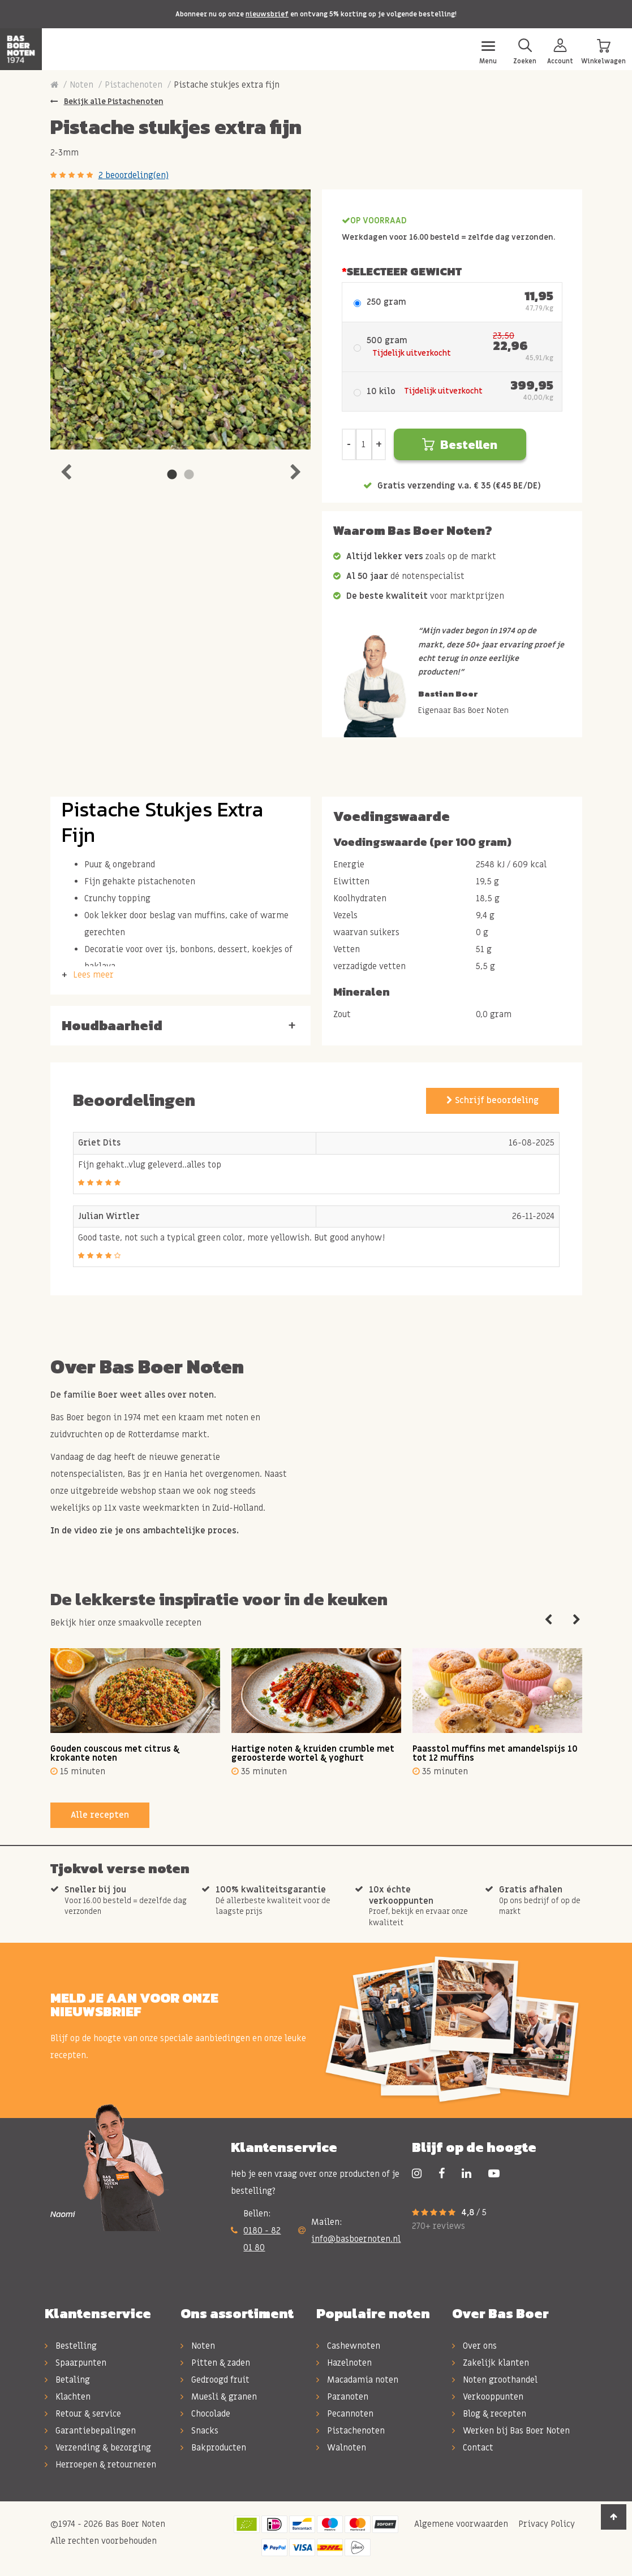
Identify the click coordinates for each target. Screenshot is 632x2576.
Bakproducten (213, 2447)
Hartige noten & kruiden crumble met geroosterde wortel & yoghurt (312, 1753)
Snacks (199, 2430)
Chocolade (205, 2413)
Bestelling (71, 2346)
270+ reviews (438, 2226)
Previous (65, 469)
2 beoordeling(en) (133, 175)
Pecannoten (344, 2413)
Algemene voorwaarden (460, 2524)
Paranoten (342, 2396)
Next (295, 469)
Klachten (68, 2396)
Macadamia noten (357, 2379)
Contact (472, 2447)
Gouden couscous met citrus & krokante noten (114, 1753)
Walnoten (341, 2447)
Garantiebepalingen (90, 2430)
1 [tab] (172, 475)
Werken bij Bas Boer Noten (511, 2430)
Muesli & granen (218, 2396)
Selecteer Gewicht (404, 271)
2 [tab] (189, 475)
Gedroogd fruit (215, 2379)
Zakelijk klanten (490, 2362)
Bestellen (459, 444)
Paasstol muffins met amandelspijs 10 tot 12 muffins (495, 1753)
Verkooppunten (487, 2396)
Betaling (67, 2379)
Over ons (474, 2346)
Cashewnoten (348, 2346)
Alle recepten (100, 1815)
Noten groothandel (495, 2379)
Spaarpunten (75, 2362)
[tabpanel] (180, 319)
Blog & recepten (489, 2413)
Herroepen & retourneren (100, 2464)
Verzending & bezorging (98, 2447)
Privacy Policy (545, 2524)
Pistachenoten (133, 84)
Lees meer (93, 974)
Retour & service (83, 2413)
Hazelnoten (344, 2362)
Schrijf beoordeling (492, 1100)
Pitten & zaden (215, 2362)
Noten (81, 84)
